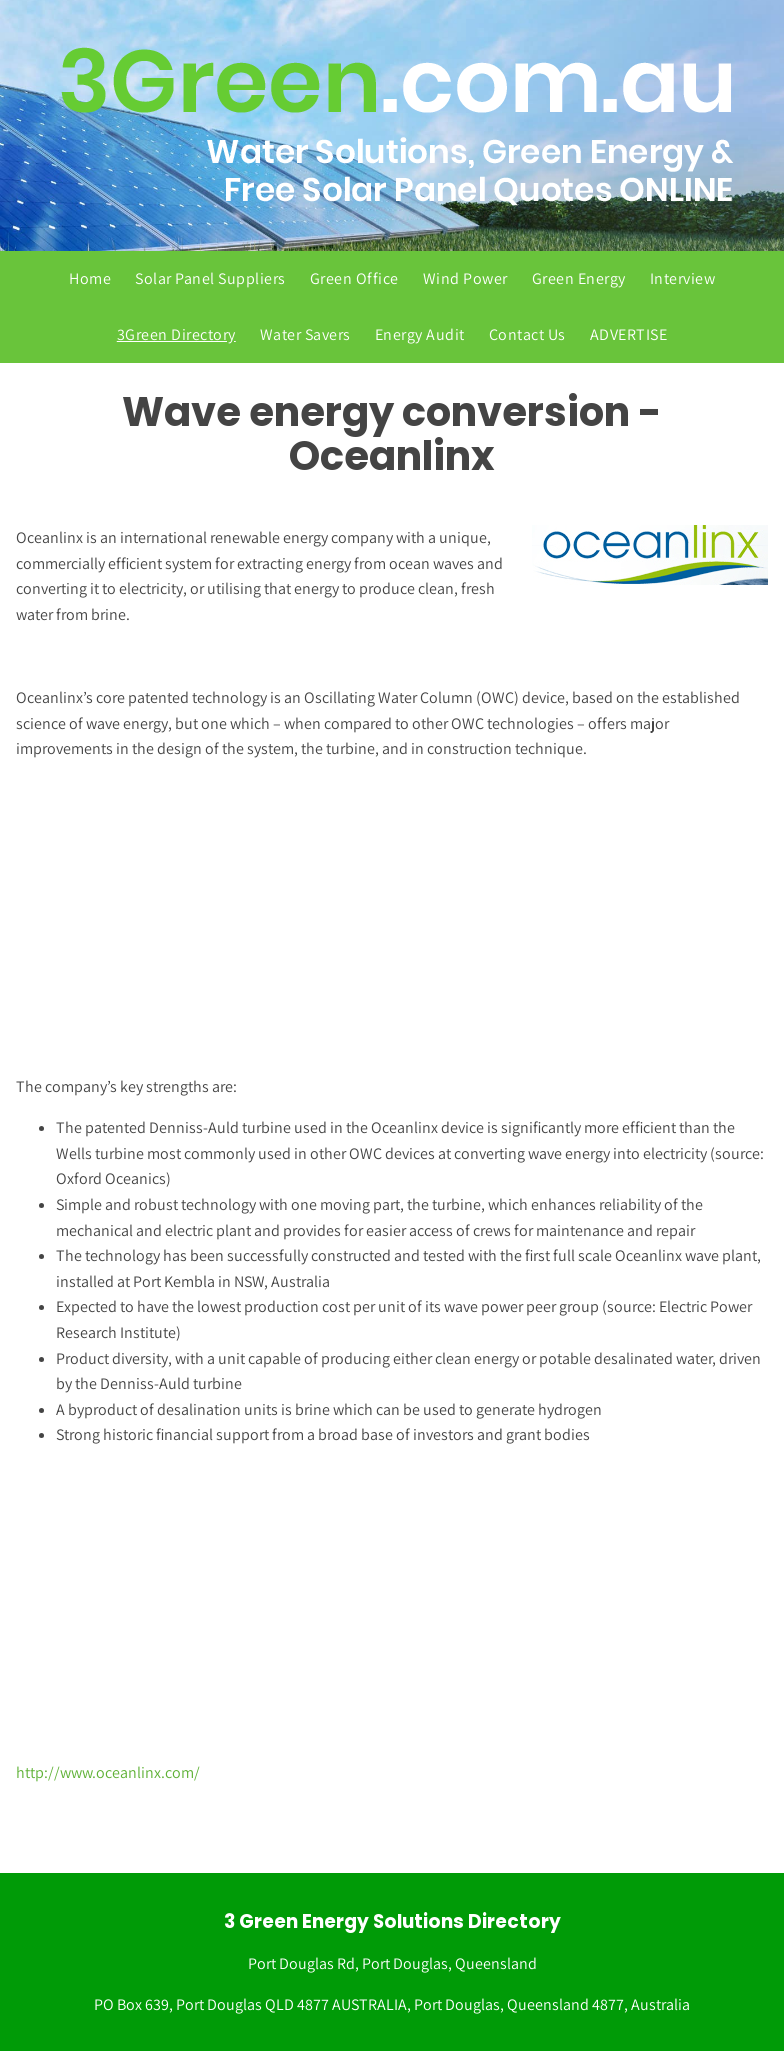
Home (90, 278)
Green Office (354, 278)
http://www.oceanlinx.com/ (108, 1772)
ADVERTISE (629, 334)
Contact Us (527, 334)
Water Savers (305, 334)
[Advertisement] (384, 918)
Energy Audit (420, 334)
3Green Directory (176, 334)
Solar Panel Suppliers (210, 278)
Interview (683, 278)
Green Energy (579, 278)
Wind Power (465, 278)
